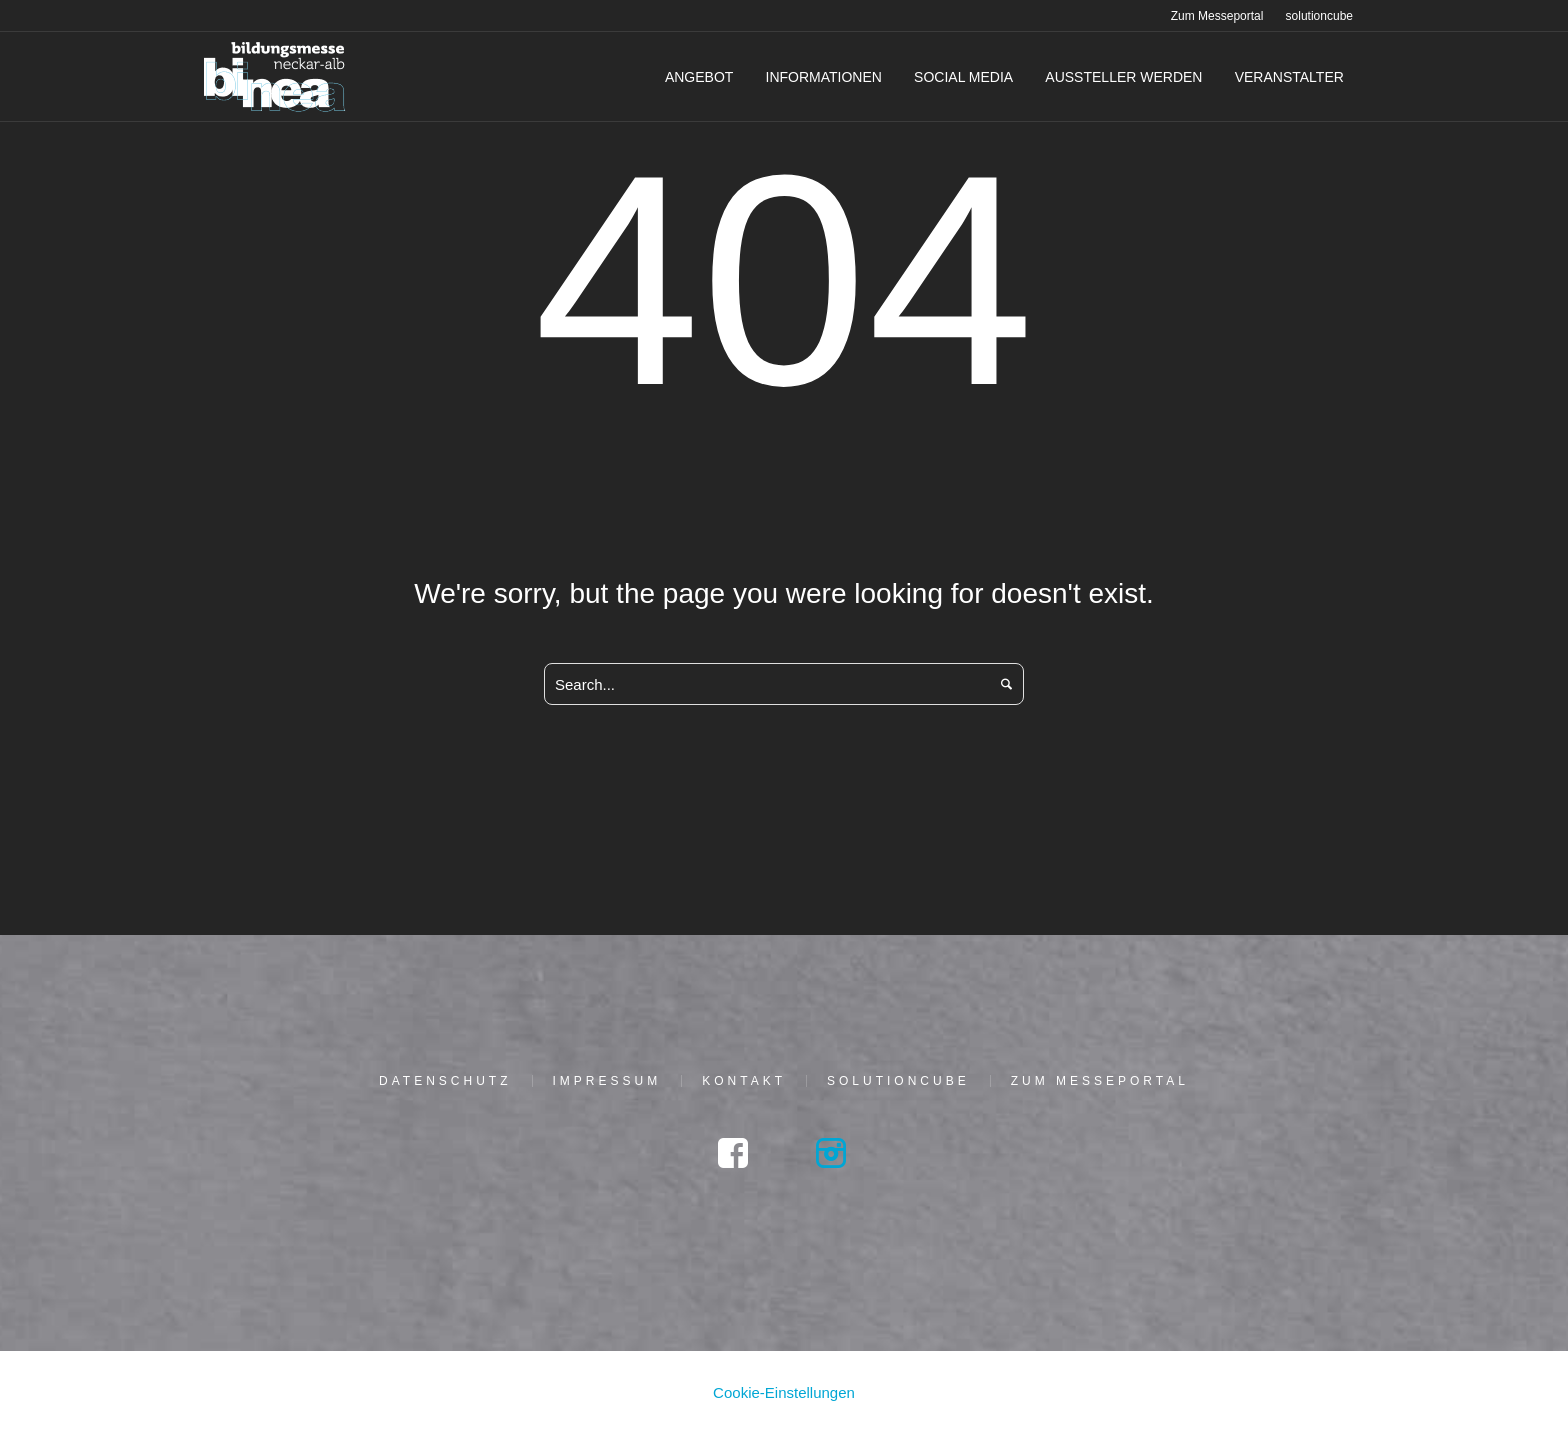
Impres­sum (607, 1081)
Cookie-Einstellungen (784, 1392)
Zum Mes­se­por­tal (1100, 1081)
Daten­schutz (445, 1081)
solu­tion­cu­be (898, 1081)
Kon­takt (744, 1081)
